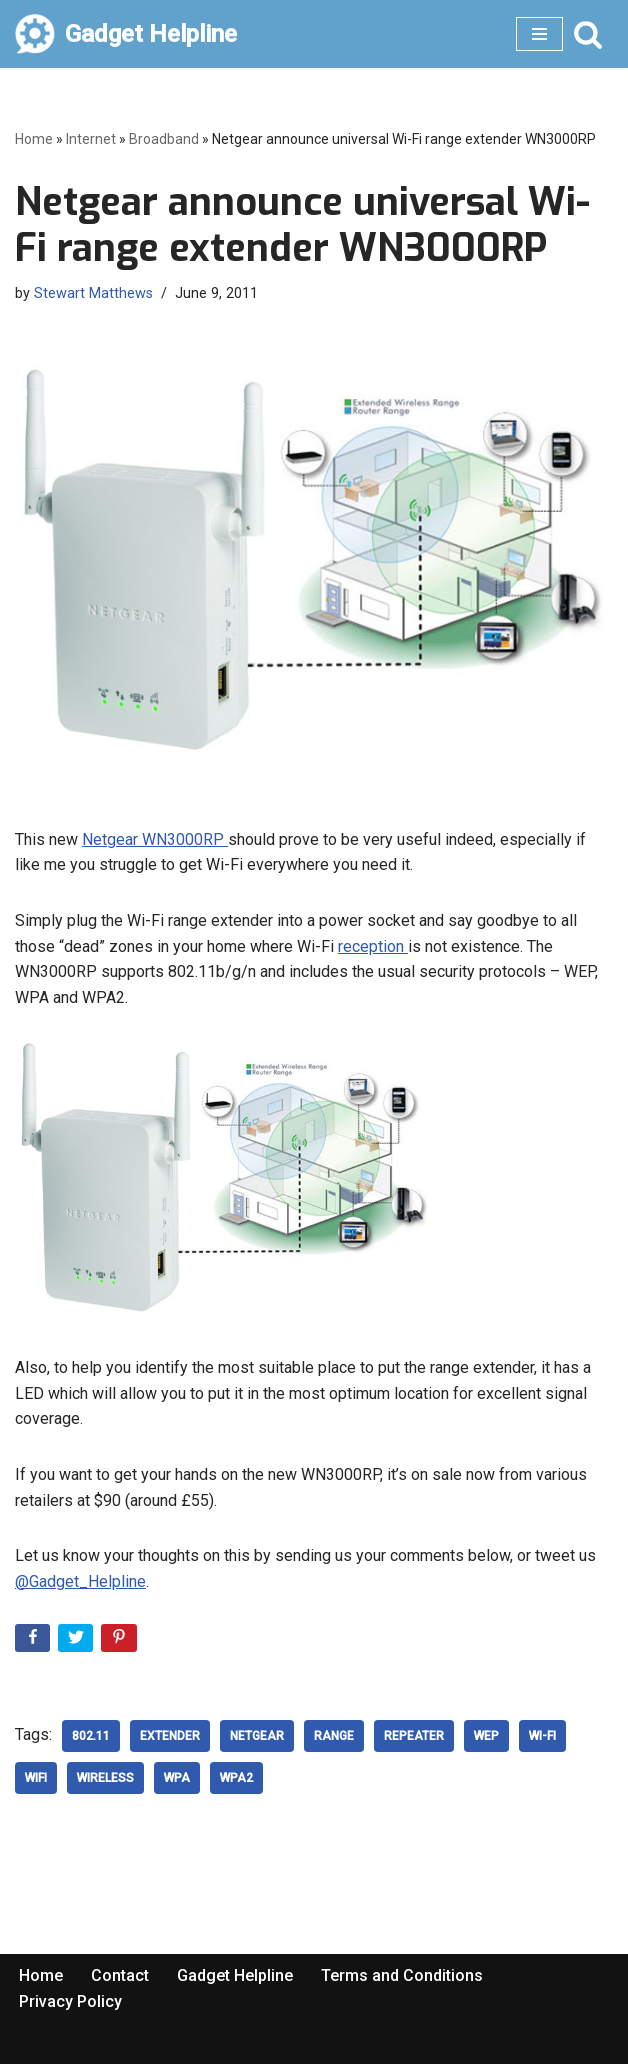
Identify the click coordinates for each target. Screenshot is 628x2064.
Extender (170, 1736)
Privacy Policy (70, 2001)
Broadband (164, 139)
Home (34, 139)
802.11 (91, 1736)
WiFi (36, 1778)
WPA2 (236, 1778)
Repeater (414, 1736)
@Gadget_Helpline (80, 1581)
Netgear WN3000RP (155, 839)
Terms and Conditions (402, 1975)
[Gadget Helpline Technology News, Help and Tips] (126, 34)
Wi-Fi (542, 1736)
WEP (486, 1736)
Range (334, 1736)
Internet (91, 139)
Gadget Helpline (235, 1975)
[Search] (588, 34)
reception (373, 946)
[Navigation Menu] (539, 34)
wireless (105, 1778)
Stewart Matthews (93, 293)
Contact (120, 1975)
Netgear (257, 1736)
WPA (177, 1778)
